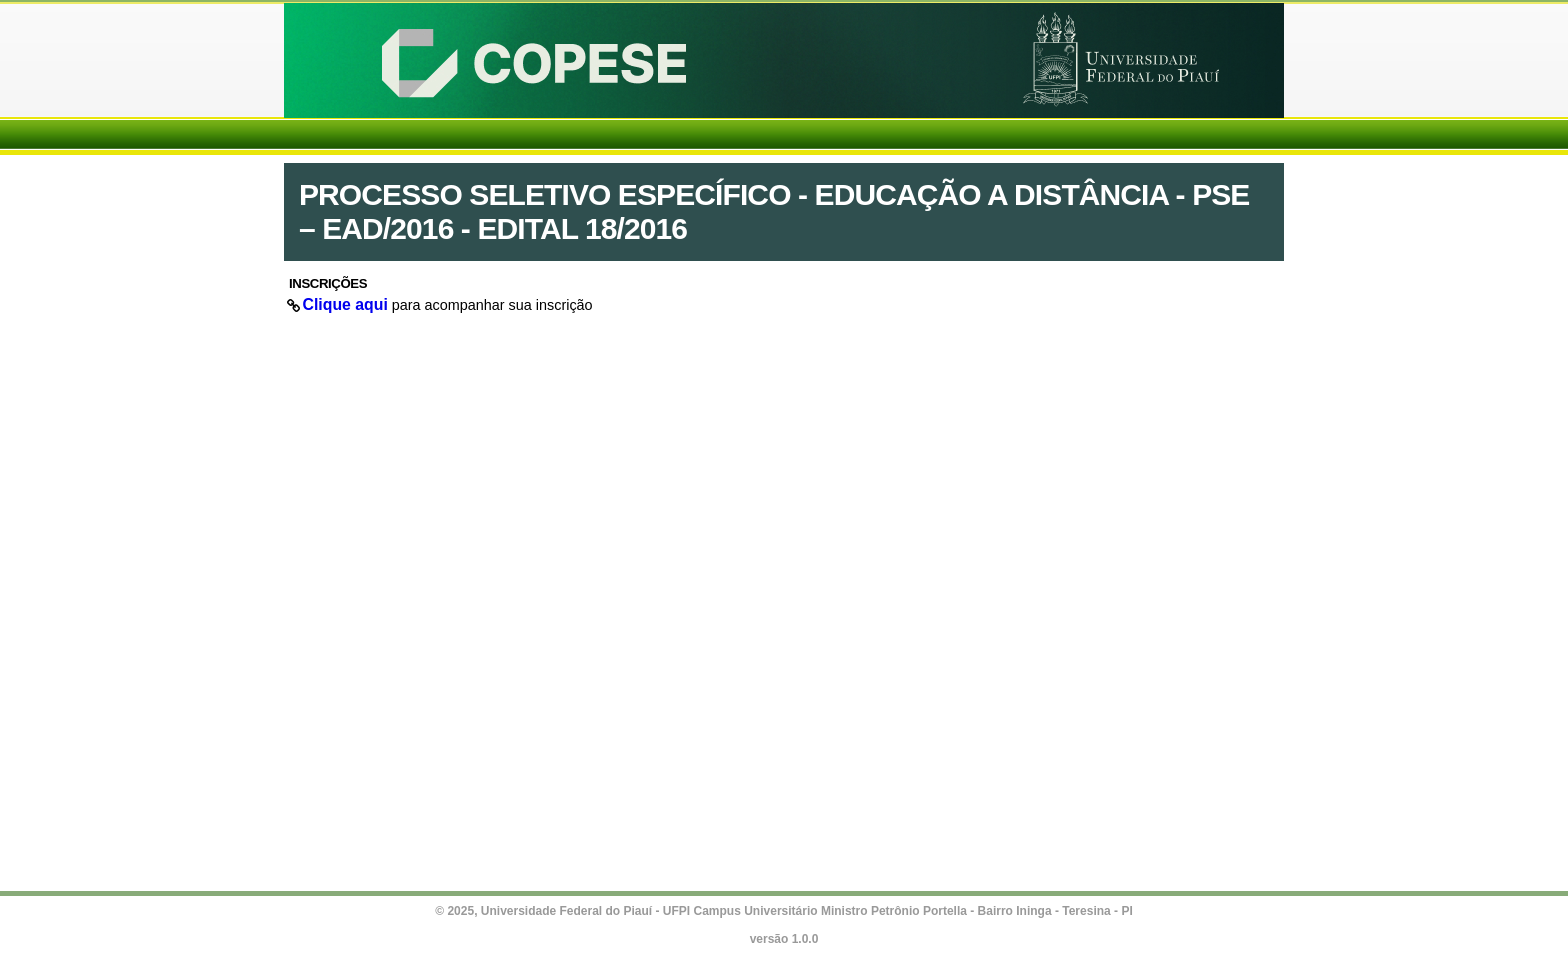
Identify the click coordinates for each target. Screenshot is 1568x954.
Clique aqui (345, 304)
